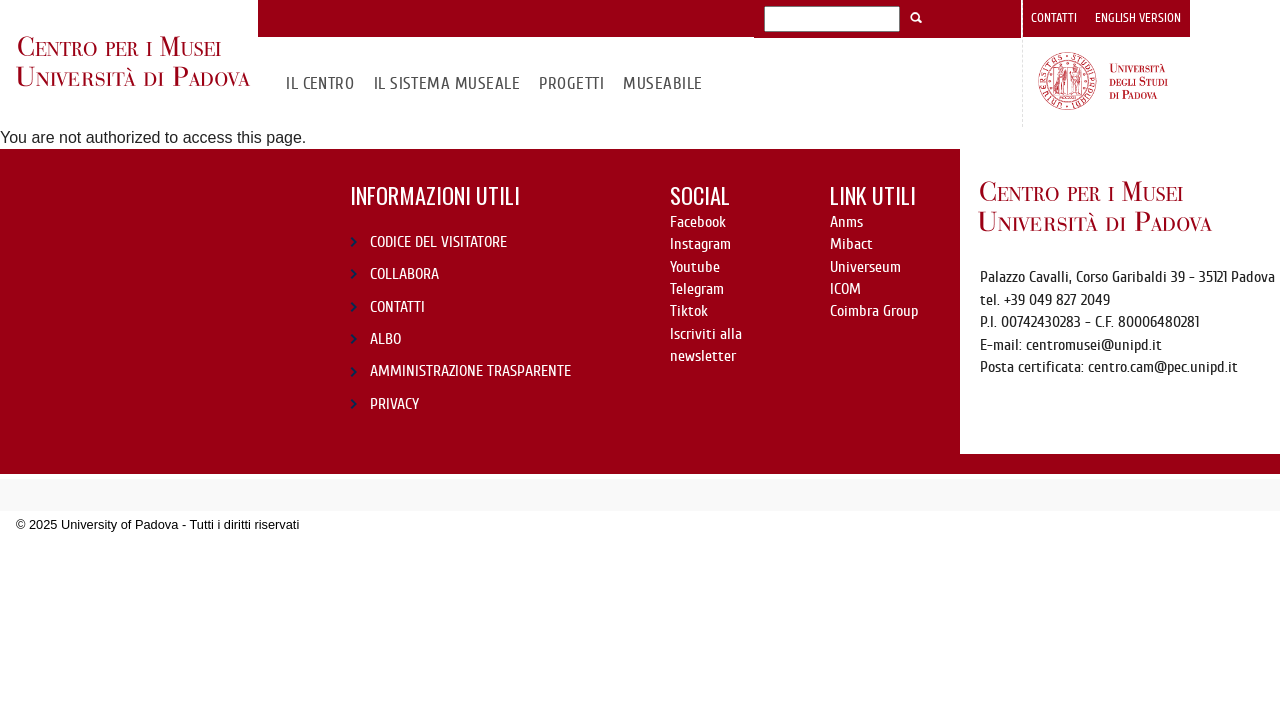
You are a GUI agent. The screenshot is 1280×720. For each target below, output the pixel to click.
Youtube (695, 267)
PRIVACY (394, 404)
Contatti (1054, 18)
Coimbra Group (874, 311)
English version (1138, 18)
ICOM (845, 289)
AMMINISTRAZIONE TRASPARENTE (470, 371)
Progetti (571, 83)
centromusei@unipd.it (1094, 345)
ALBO (385, 339)
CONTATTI (397, 307)
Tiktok (689, 311)
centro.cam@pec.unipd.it (1163, 367)
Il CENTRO (320, 83)
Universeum (865, 267)
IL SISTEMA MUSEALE (447, 83)
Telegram (697, 289)
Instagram (700, 244)
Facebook (698, 222)
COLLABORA (404, 274)
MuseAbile (662, 83)
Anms (846, 222)
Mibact (851, 244)
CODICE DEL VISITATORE (438, 242)
